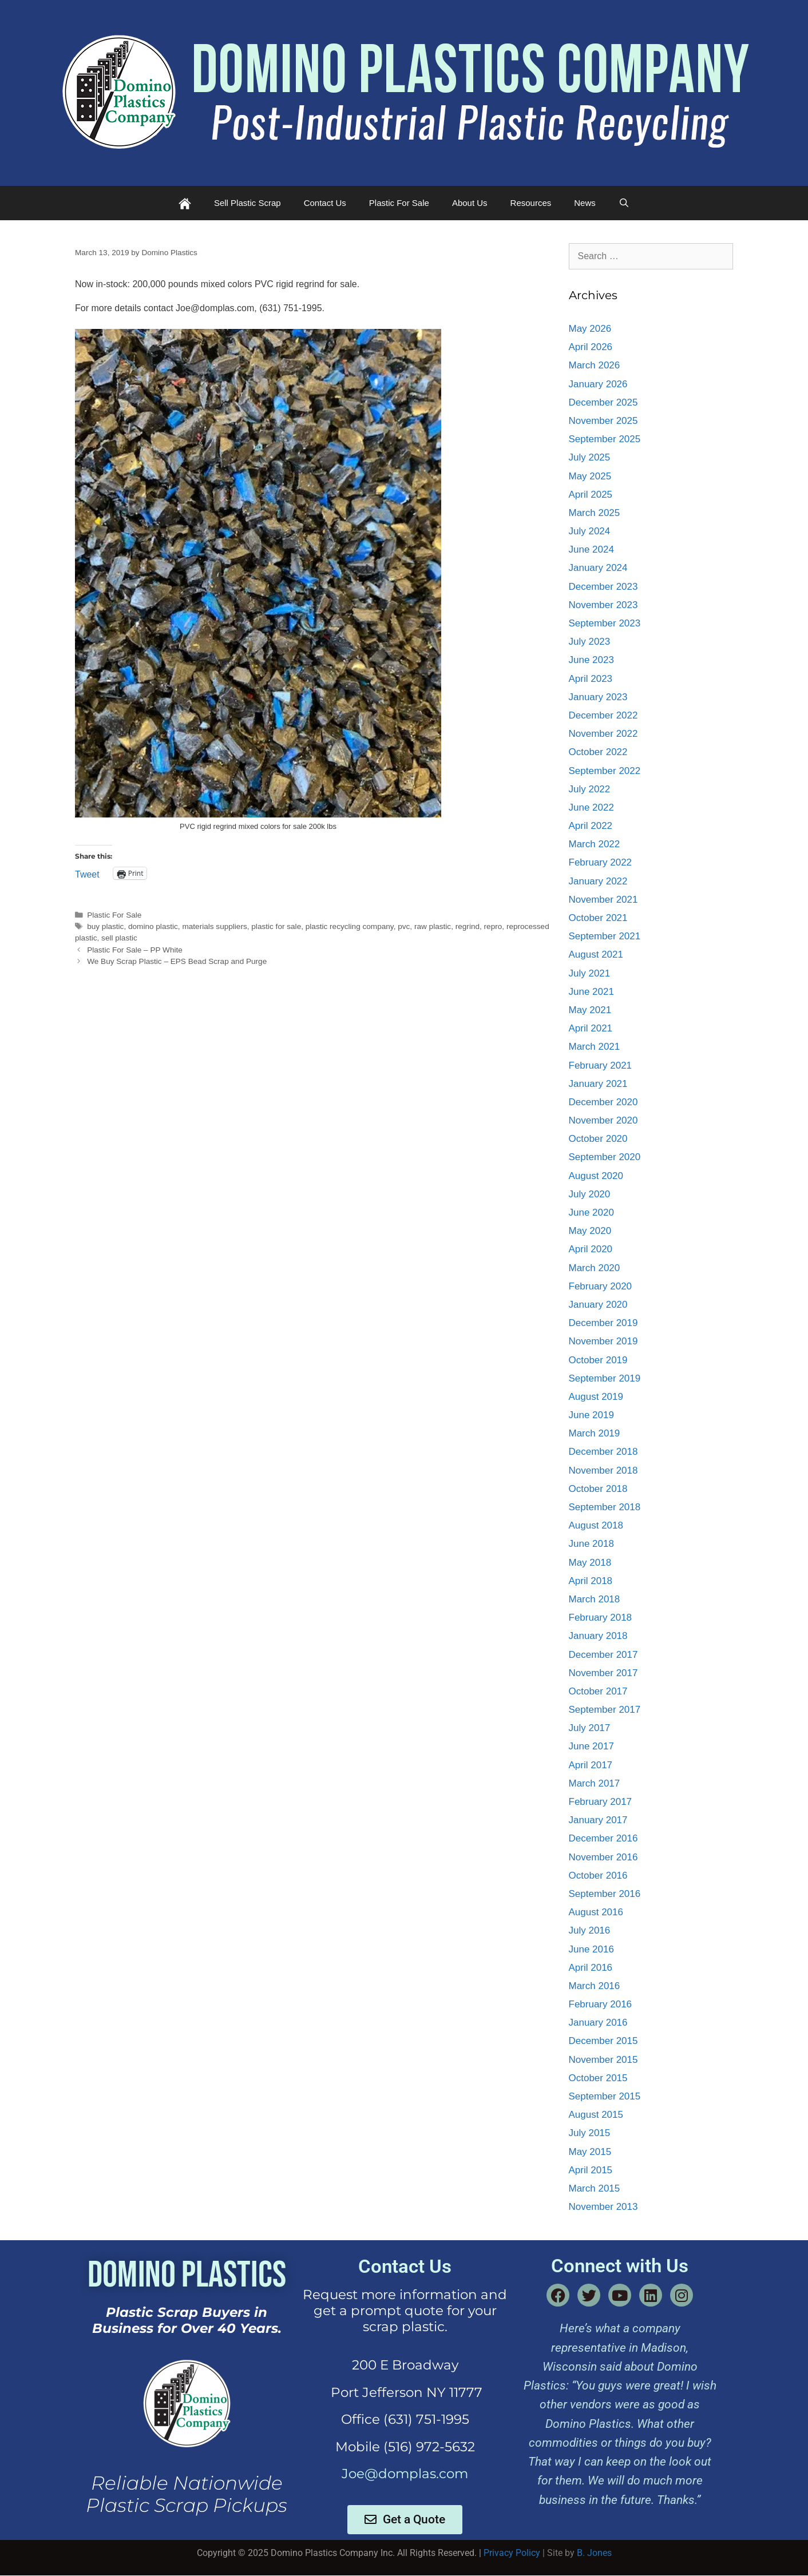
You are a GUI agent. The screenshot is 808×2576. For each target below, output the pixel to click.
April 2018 (591, 1580)
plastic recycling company (350, 926)
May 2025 (590, 476)
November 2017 (603, 1673)
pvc (404, 926)
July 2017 (590, 1727)
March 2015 (594, 2188)
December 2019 (603, 1322)
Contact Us (325, 203)
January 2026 (598, 384)
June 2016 (591, 1949)
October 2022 (598, 752)
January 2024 (598, 567)
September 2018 (605, 1507)
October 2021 (598, 917)
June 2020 (591, 1212)
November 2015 (603, 2059)
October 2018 (598, 1488)
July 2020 (590, 1194)
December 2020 (603, 1102)
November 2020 (603, 1120)
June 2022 (591, 807)
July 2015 (590, 2133)
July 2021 (590, 973)
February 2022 (600, 862)
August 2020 (596, 1175)
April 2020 (591, 1249)
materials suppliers (214, 926)
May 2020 (590, 1230)
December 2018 (603, 1451)
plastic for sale (276, 926)
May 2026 (590, 328)
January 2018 (598, 1635)
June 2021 (591, 991)
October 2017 (598, 1691)
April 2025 (591, 494)
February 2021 (600, 1065)
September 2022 (605, 770)
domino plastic (153, 926)
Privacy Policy (512, 2552)
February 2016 (600, 2004)
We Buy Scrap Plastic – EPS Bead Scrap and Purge (177, 961)
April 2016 (591, 1967)
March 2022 (594, 844)
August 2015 (596, 2114)
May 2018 (590, 1562)
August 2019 (596, 1396)
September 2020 (605, 1157)
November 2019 (603, 1341)
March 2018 (594, 1599)
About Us (470, 203)
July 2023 (590, 641)
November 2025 (603, 420)
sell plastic (119, 938)
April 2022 (591, 825)
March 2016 (594, 1985)
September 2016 (605, 1893)
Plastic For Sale (399, 203)
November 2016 (603, 1857)
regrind (468, 926)
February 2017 (600, 1801)
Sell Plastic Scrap (247, 203)
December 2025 (603, 402)
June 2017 (591, 1746)
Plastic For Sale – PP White (135, 950)
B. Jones (594, 2552)
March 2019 (594, 1433)
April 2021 (591, 1028)
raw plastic (432, 926)
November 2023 (603, 605)
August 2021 (596, 954)
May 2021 (590, 1010)
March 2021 (594, 1046)
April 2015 (591, 2170)
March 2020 (594, 1268)
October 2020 (598, 1138)
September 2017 (605, 1709)
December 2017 (603, 1654)
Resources (531, 203)
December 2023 (603, 586)
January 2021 (598, 1083)
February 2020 (600, 1286)
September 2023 (605, 623)
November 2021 (603, 899)
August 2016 (596, 1912)
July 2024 (590, 531)
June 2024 (591, 549)
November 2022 (603, 733)
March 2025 (594, 512)
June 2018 (591, 1543)
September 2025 (605, 439)
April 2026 (591, 347)
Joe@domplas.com (405, 2474)
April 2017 (591, 1765)
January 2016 (598, 2022)
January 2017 (598, 1820)
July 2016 (590, 1930)
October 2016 (598, 1875)
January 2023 (598, 697)
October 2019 (598, 1360)
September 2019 (605, 1378)
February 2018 (600, 1617)
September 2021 (605, 936)
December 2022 (603, 715)
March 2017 (594, 1783)
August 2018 (596, 1525)
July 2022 (590, 789)
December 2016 (603, 1838)
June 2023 (591, 659)
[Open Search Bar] (624, 203)
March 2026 (594, 365)
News (585, 203)
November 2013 (603, 2206)
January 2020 (598, 1304)
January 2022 (598, 881)
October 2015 (598, 2078)
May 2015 (590, 2151)
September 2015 (605, 2096)
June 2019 (591, 1415)
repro (493, 926)
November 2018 (603, 1470)
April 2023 (591, 678)
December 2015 (603, 2040)
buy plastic (105, 926)
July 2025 (590, 457)
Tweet (87, 874)
